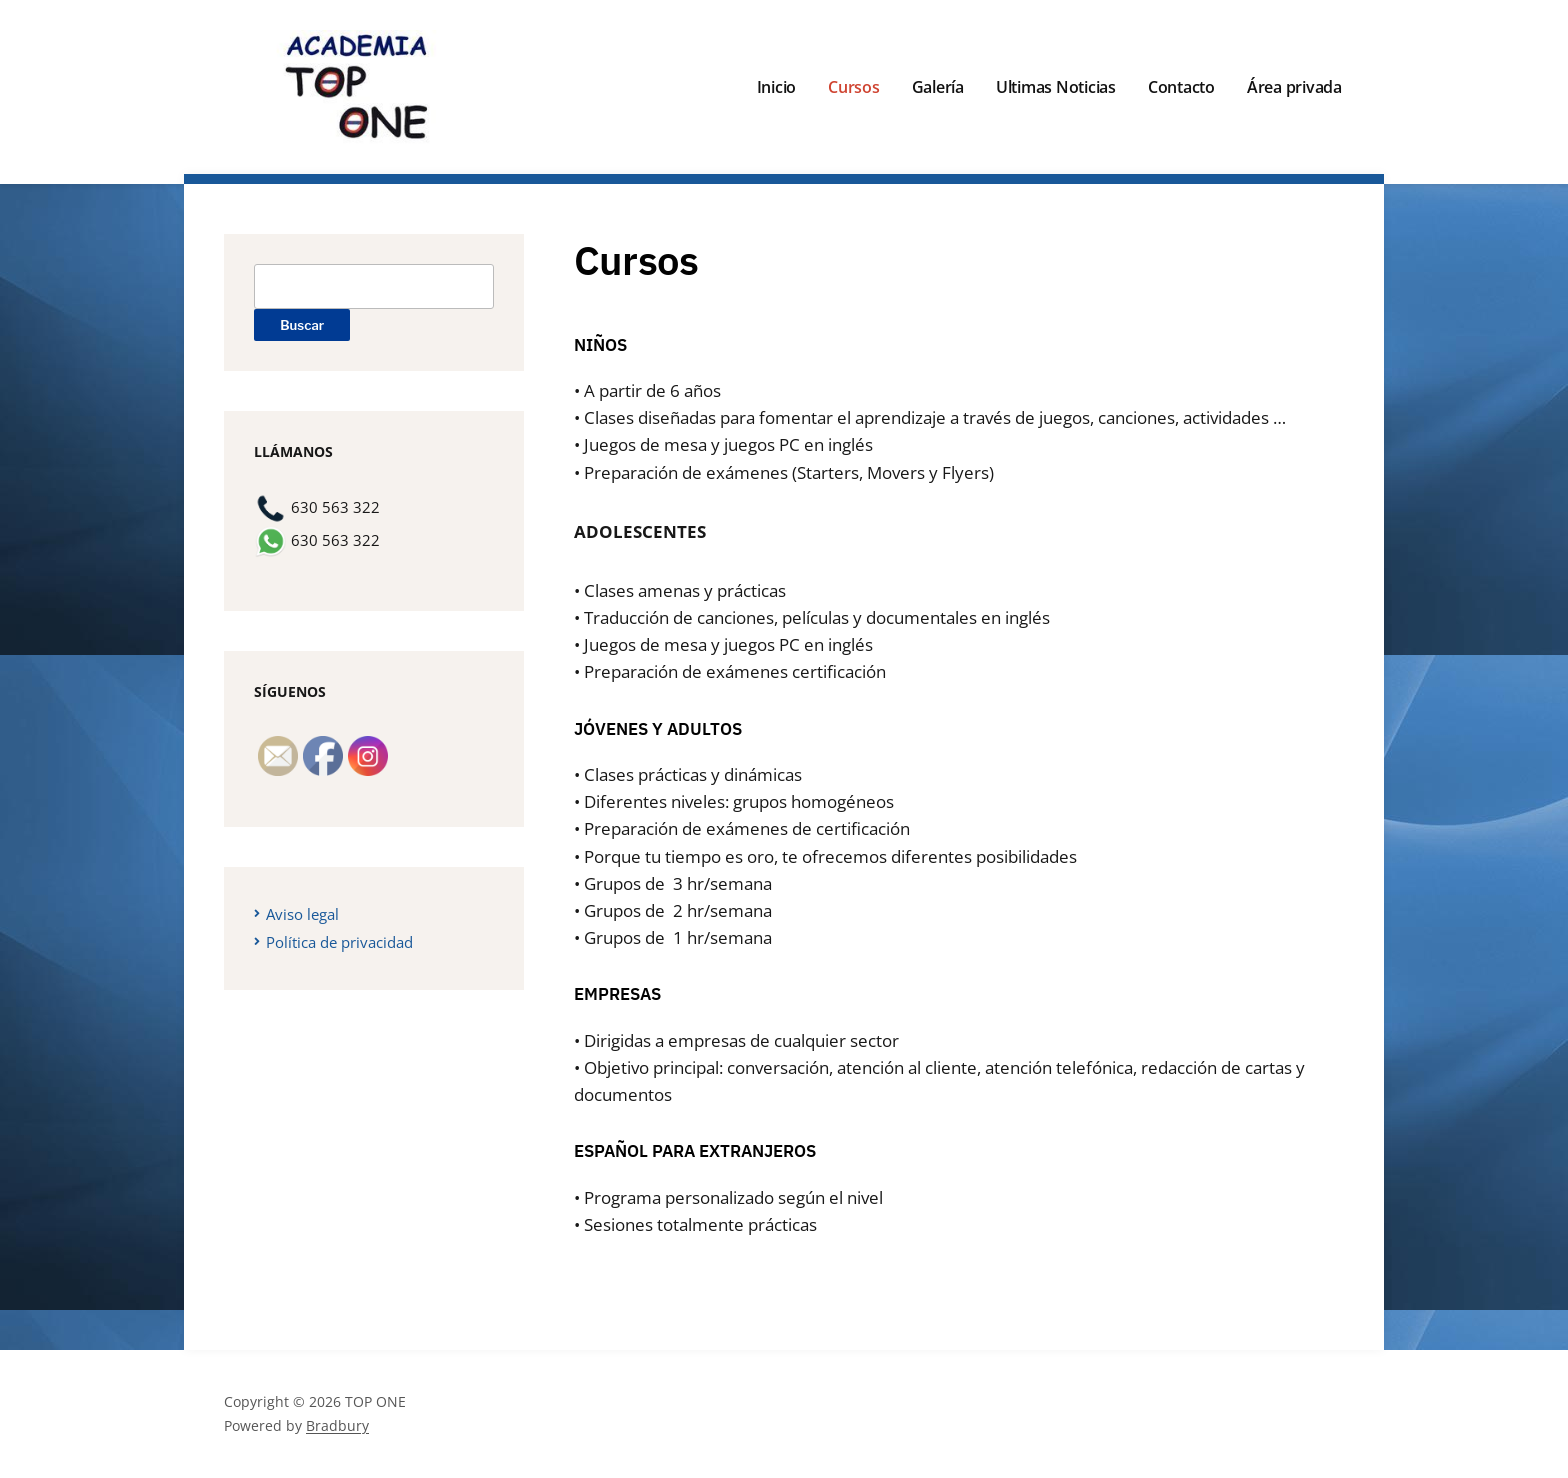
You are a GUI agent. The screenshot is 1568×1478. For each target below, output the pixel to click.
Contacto (1181, 87)
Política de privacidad (339, 942)
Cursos (854, 87)
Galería (938, 87)
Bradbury (337, 1425)
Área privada (1294, 87)
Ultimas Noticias (1056, 87)
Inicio (777, 87)
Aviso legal (302, 914)
